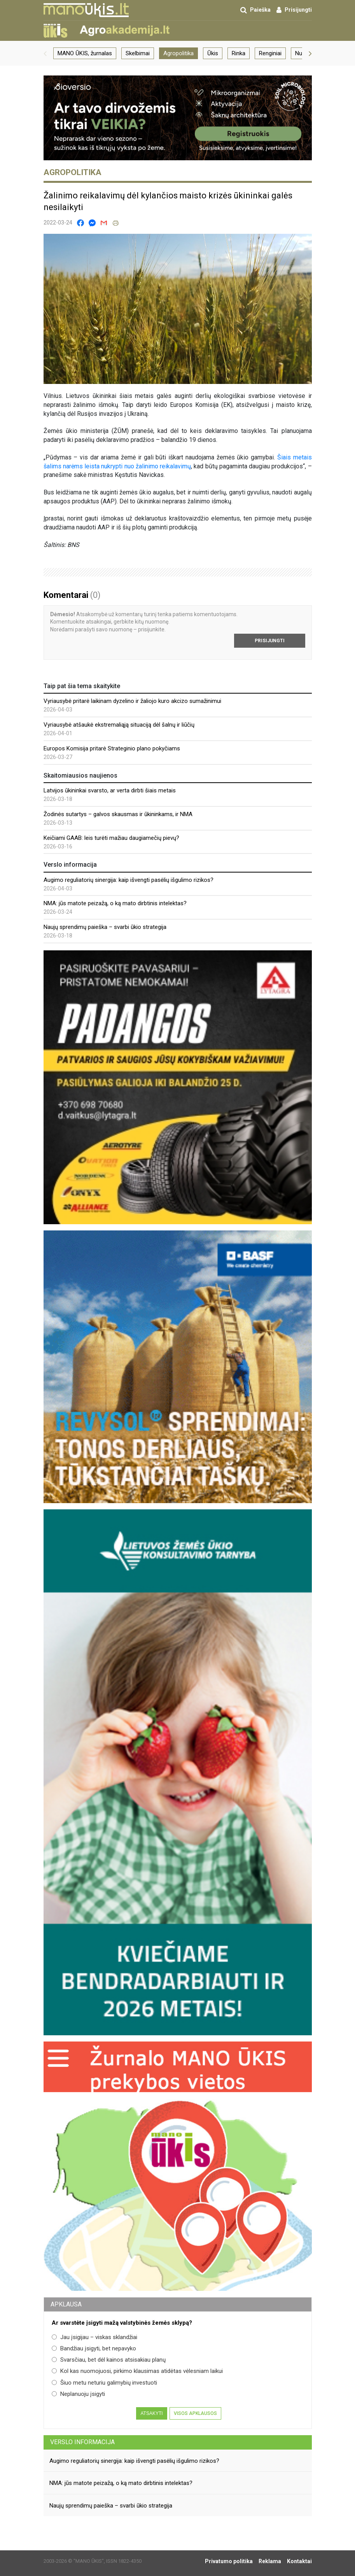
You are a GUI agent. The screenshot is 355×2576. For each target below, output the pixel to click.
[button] (45, 53)
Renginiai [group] (270, 53)
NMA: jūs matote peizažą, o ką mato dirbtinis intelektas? (115, 903)
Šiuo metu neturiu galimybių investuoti (104, 2382)
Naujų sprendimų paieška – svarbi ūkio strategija (105, 927)
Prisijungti (270, 640)
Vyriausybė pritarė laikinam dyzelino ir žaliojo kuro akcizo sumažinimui (132, 700)
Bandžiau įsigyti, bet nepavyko (94, 2348)
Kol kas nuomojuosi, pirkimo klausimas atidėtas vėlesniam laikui (137, 2370)
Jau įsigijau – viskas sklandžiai (94, 2337)
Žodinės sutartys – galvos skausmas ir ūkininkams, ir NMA (118, 814)
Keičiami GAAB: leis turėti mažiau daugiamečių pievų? (111, 837)
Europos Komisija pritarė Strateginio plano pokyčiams (112, 748)
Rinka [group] (238, 53)
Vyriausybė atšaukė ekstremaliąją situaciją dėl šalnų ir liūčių (119, 724)
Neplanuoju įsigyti (78, 2393)
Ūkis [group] (212, 53)
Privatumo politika (229, 2561)
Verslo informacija (82, 2442)
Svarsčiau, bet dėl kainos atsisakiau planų (109, 2359)
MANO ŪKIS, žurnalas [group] (85, 53)
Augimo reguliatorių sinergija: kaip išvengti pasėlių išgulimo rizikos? (128, 879)
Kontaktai (299, 2561)
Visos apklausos (195, 2413)
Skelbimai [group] (138, 53)
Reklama (270, 2561)
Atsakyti (151, 2413)
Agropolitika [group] (178, 53)
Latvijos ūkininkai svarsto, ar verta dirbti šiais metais (110, 790)
